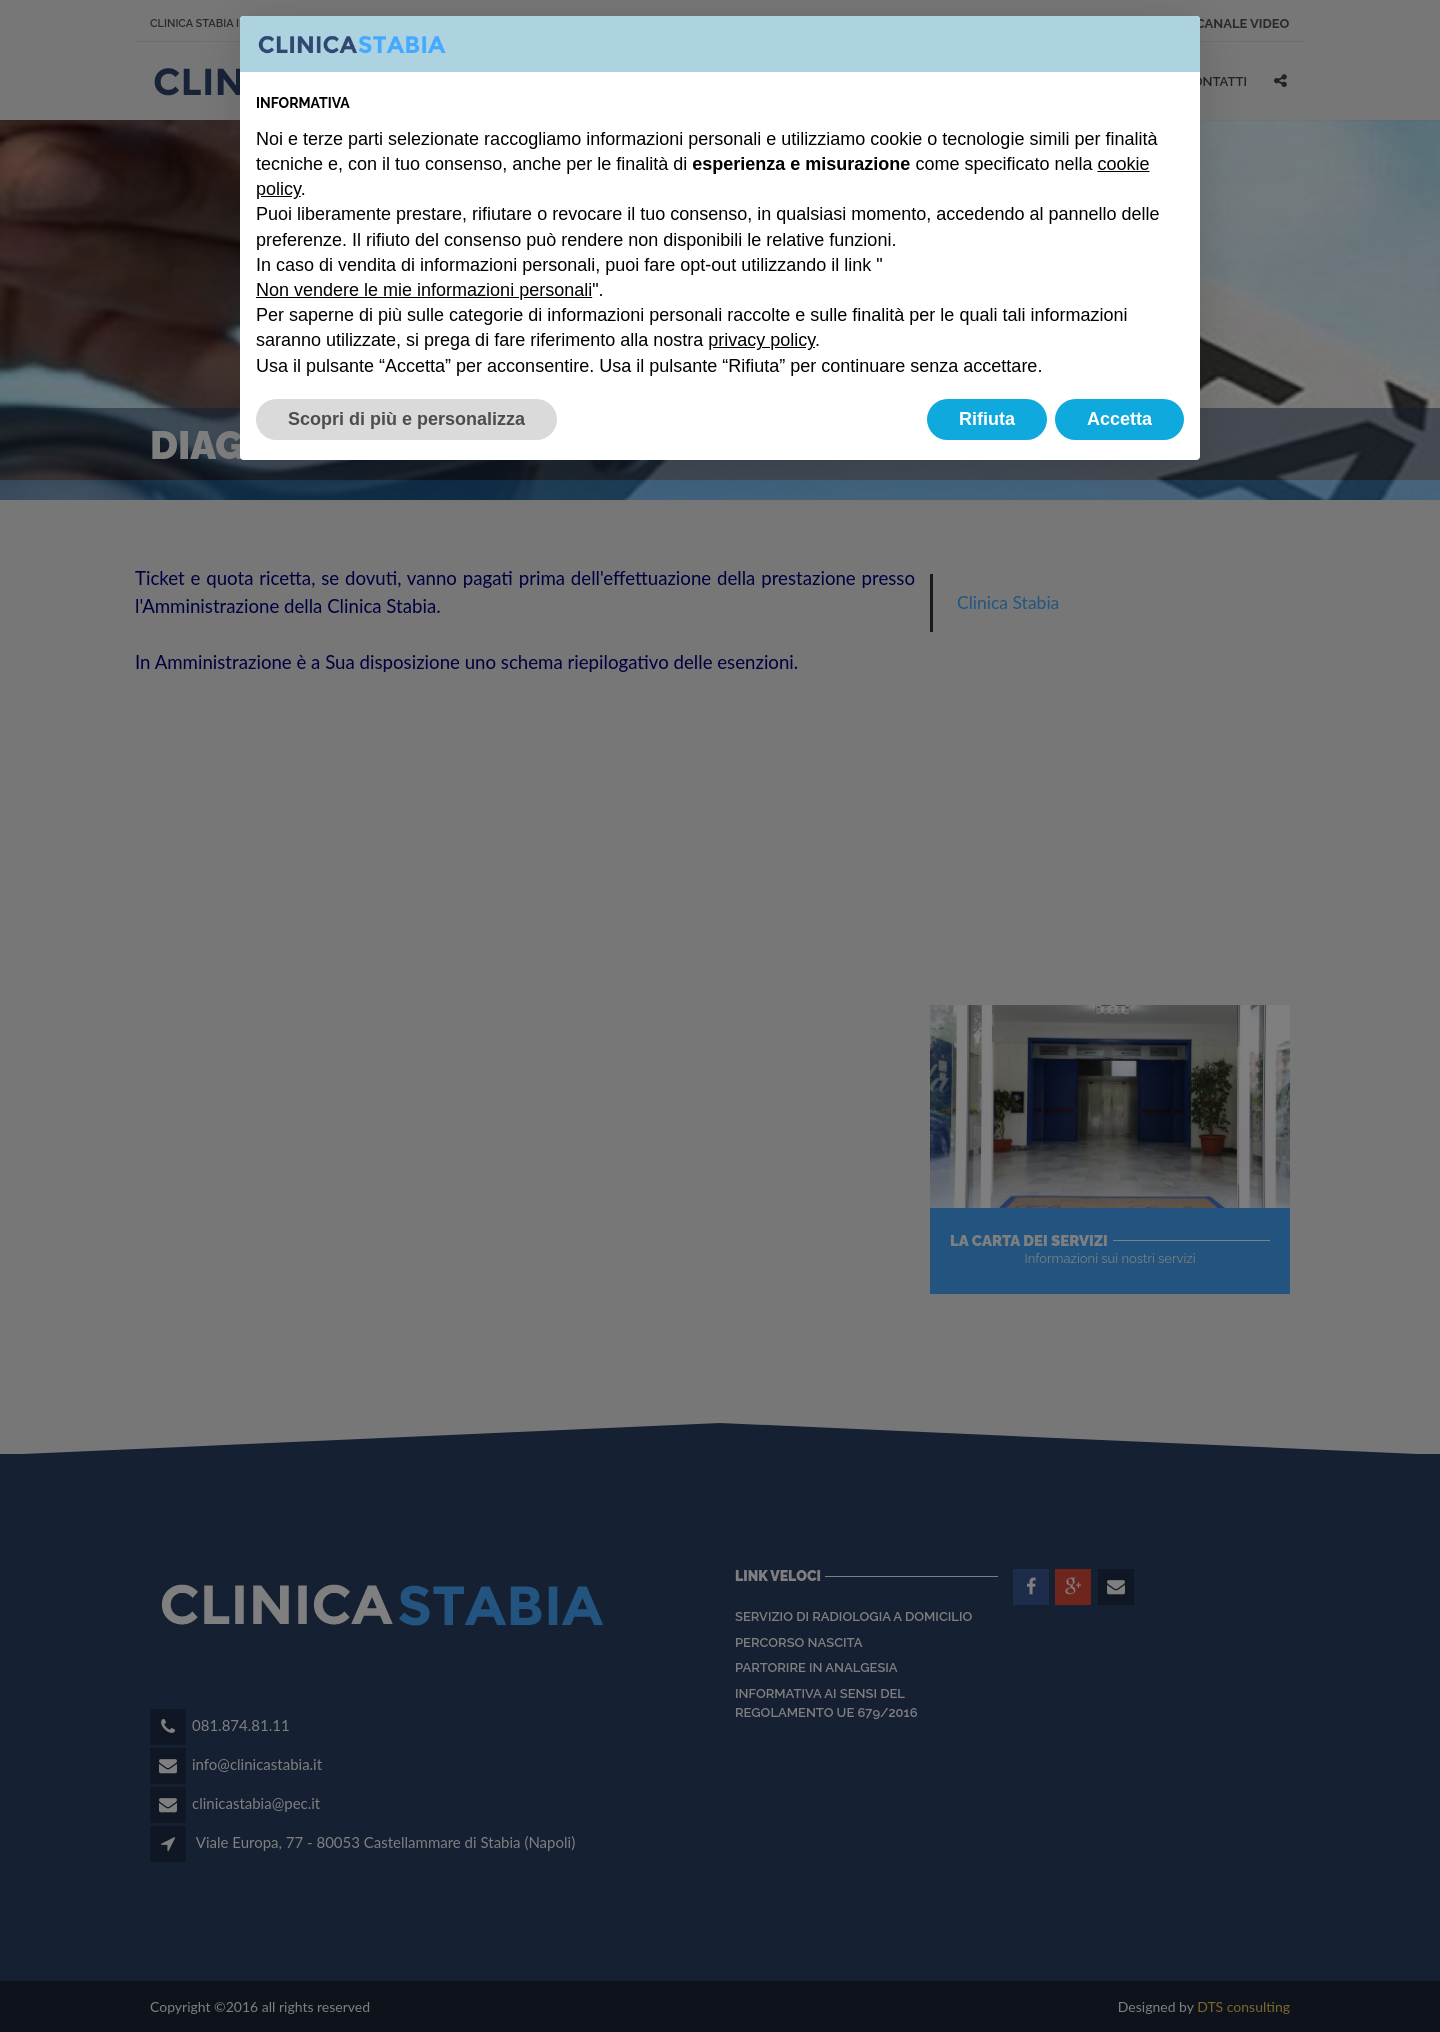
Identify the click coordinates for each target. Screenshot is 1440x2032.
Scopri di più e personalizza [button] (406, 419)
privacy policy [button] (761, 340)
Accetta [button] (1119, 419)
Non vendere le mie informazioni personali (424, 290)
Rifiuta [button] (987, 419)
